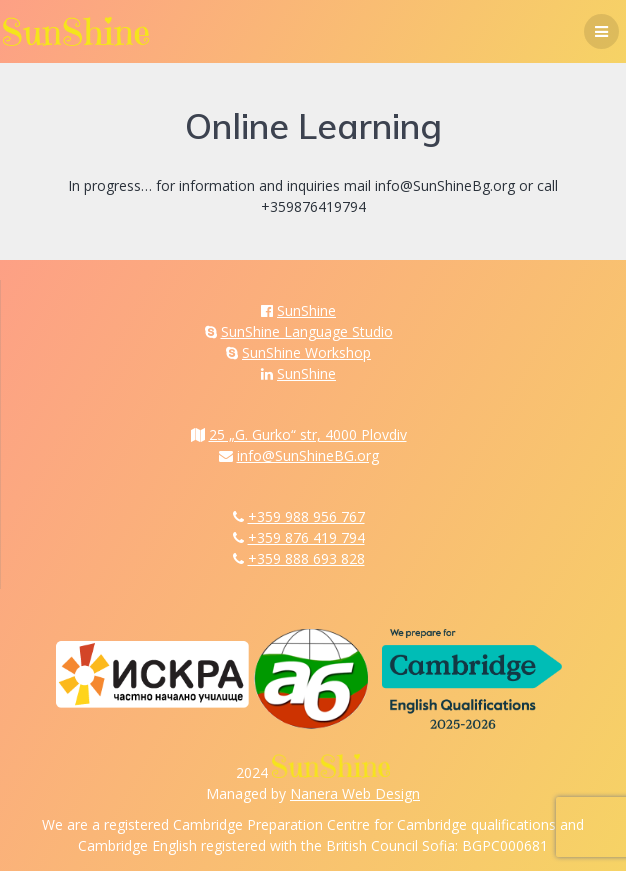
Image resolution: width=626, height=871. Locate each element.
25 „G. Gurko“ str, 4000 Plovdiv (308, 434)
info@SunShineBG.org (308, 455)
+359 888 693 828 (306, 558)
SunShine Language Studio (307, 331)
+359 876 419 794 (306, 537)
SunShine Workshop (306, 352)
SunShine (306, 310)
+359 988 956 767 (306, 516)
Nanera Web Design (355, 793)
